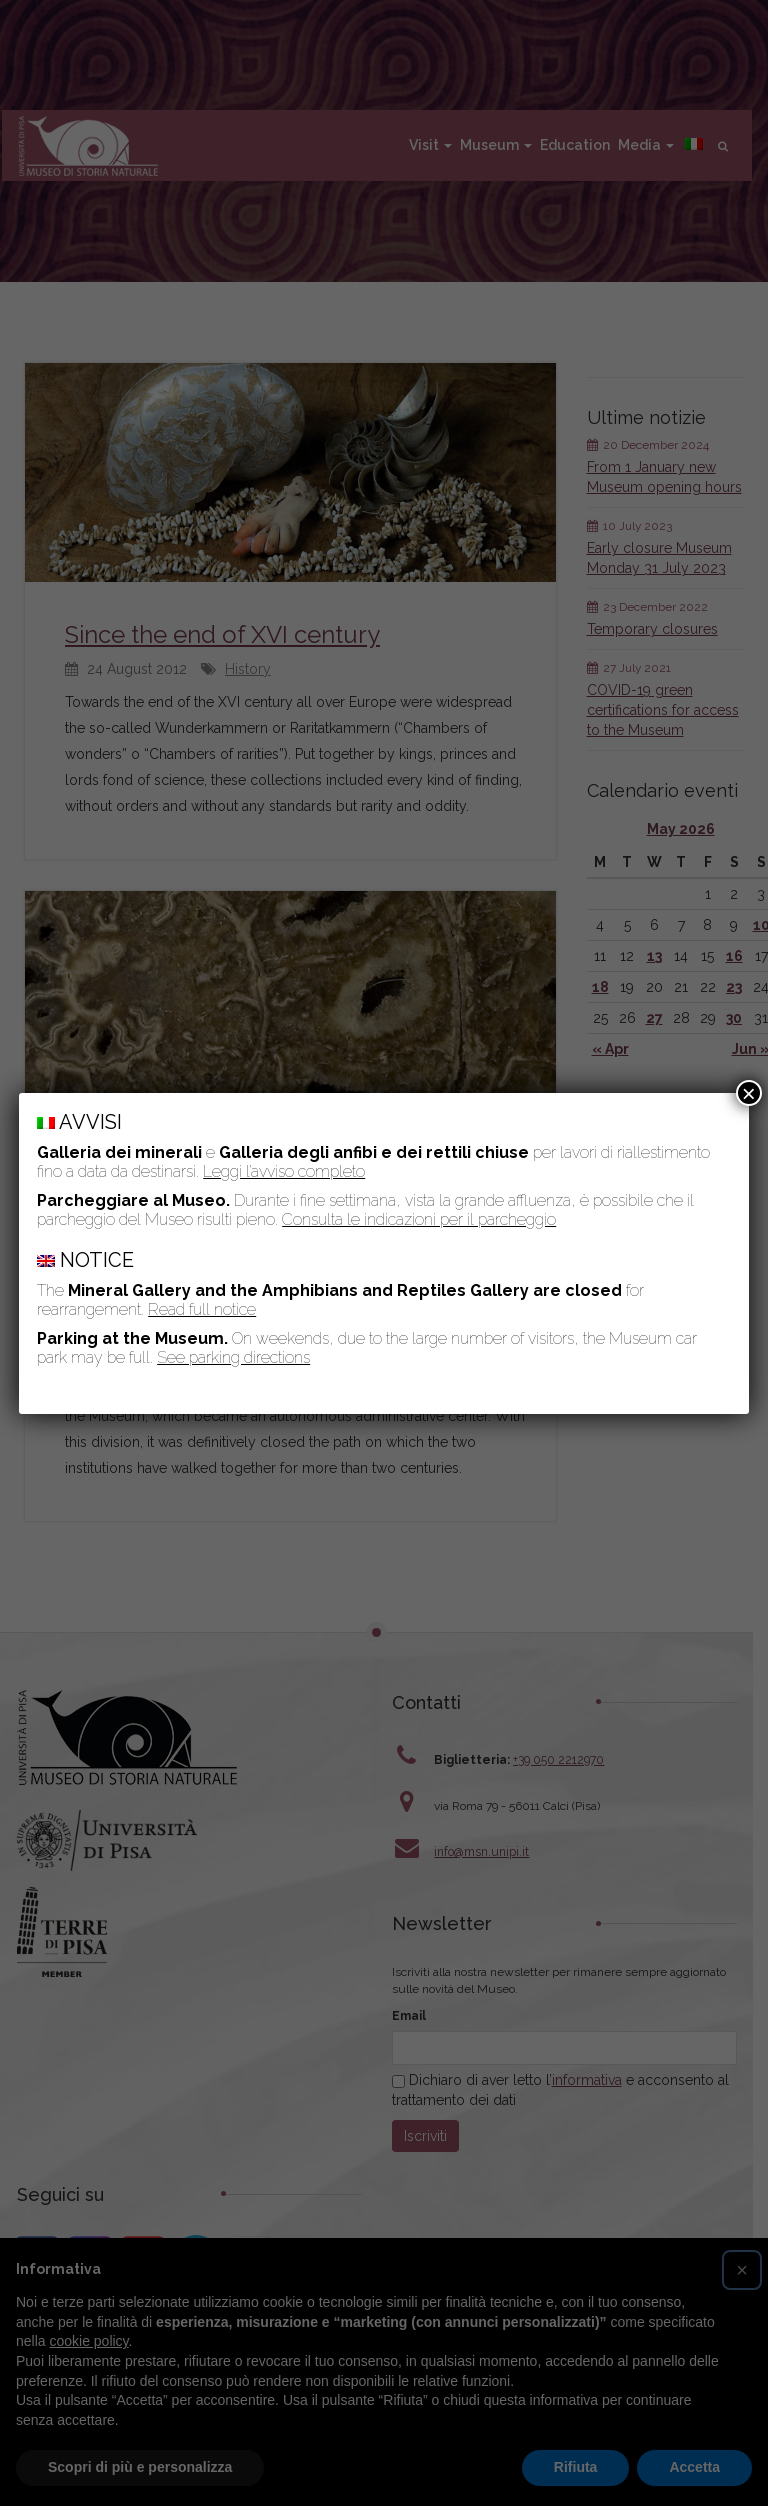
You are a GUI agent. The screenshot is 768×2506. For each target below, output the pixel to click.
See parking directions (233, 1357)
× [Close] (749, 1093)
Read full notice (202, 1309)
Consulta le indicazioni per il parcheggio (419, 1219)
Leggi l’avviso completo (284, 1171)
